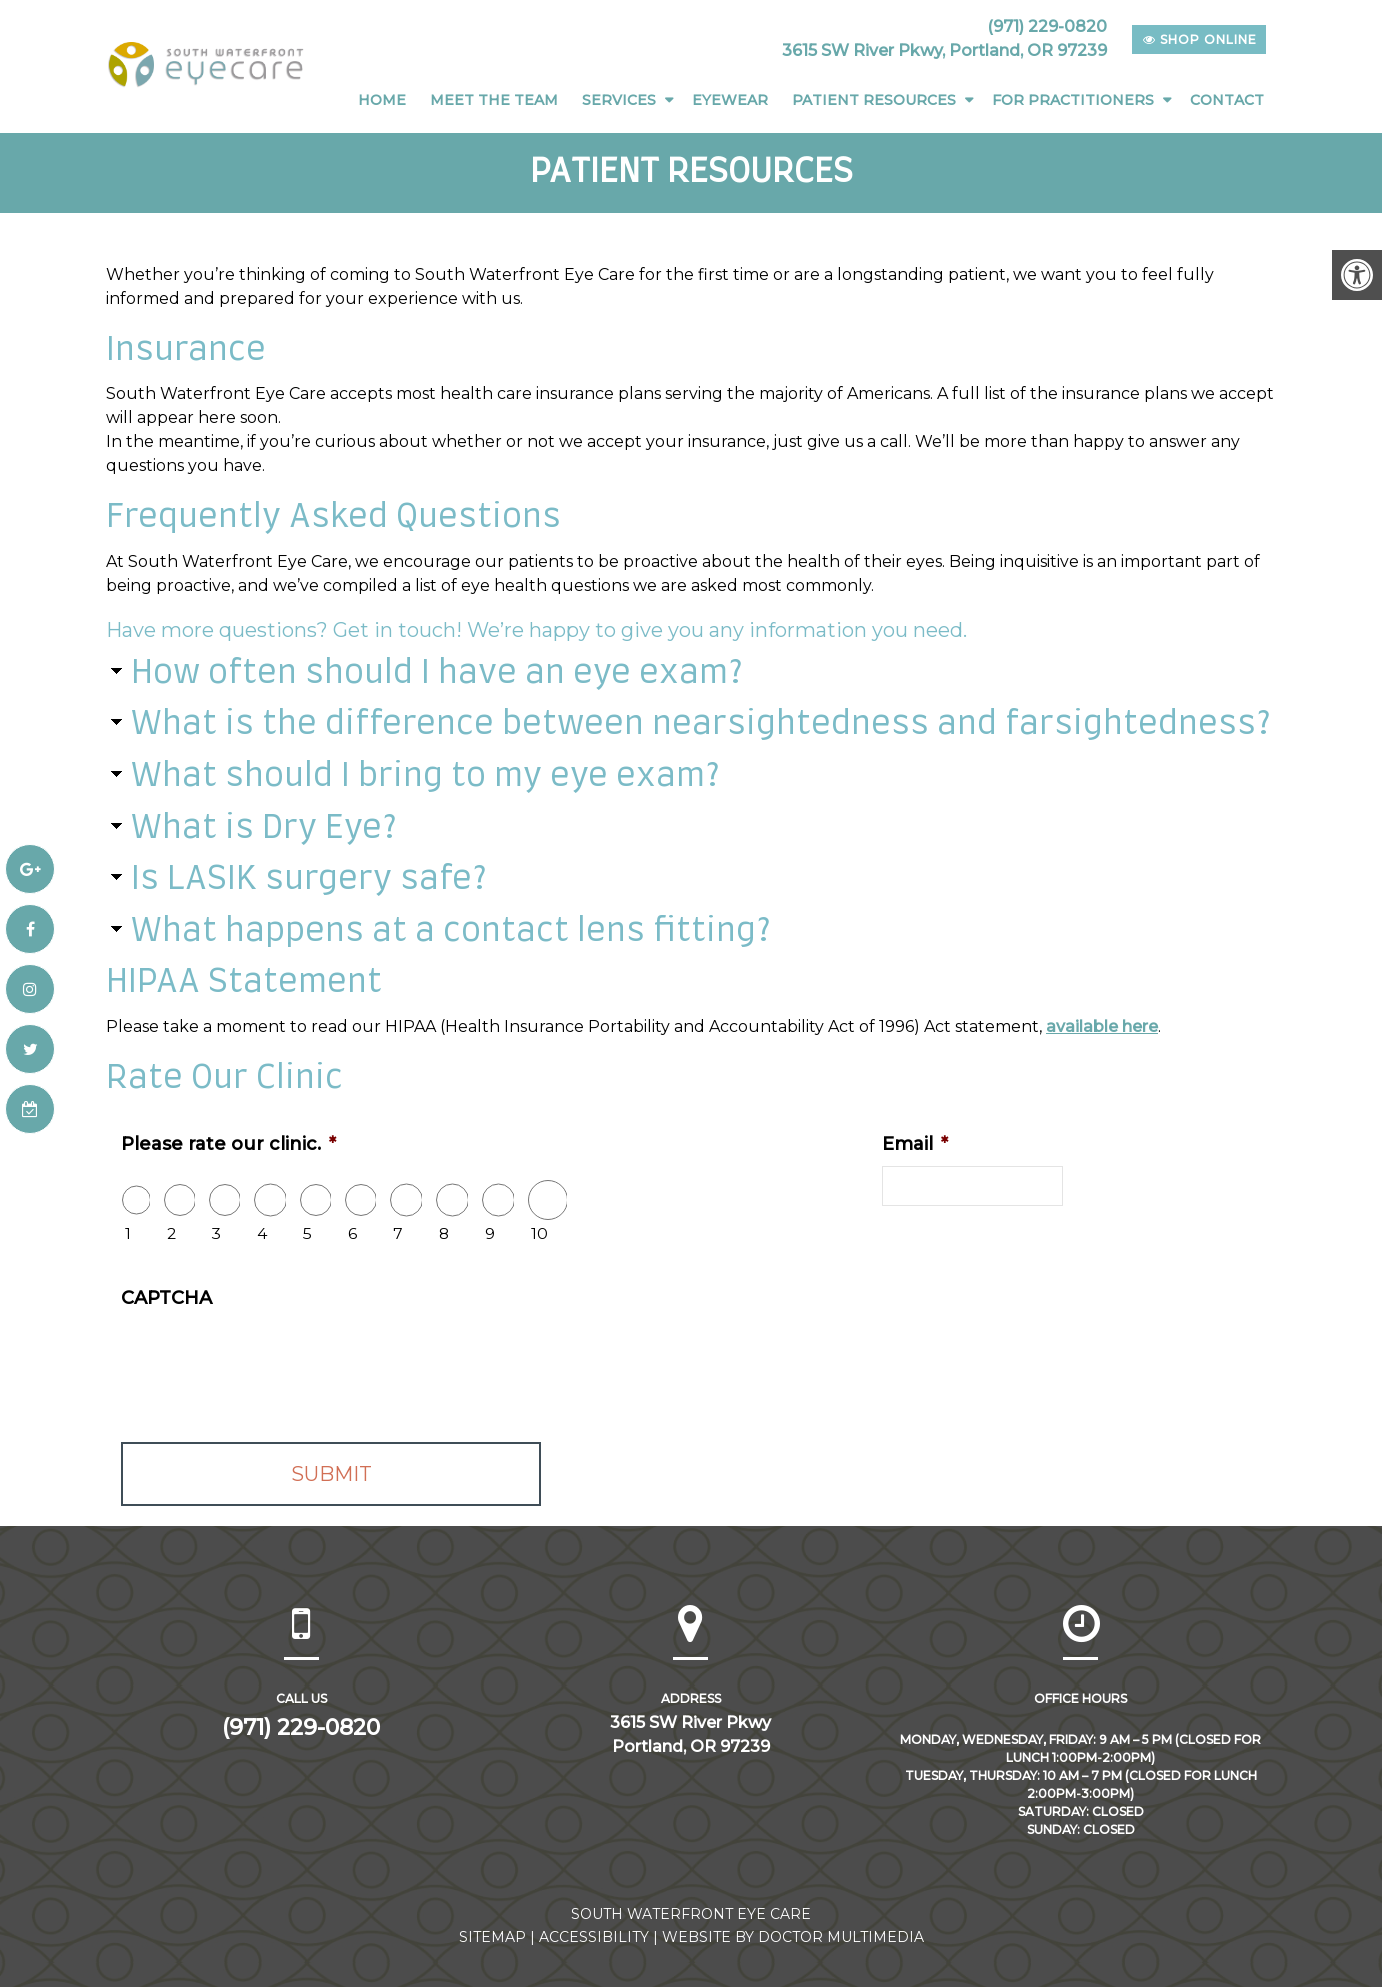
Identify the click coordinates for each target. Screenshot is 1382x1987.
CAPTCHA (166, 1297)
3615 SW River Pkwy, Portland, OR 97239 (944, 50)
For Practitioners (1073, 100)
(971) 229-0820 (1047, 26)
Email (915, 1143)
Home (382, 100)
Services (619, 100)
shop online (1200, 39)
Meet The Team (494, 100)
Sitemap (492, 1936)
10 (539, 1232)
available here (1102, 1025)
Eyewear (730, 100)
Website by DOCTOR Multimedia (793, 1936)
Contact (1227, 100)
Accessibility (594, 1936)
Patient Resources (874, 100)
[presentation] (273, 1358)
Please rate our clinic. (228, 1143)
